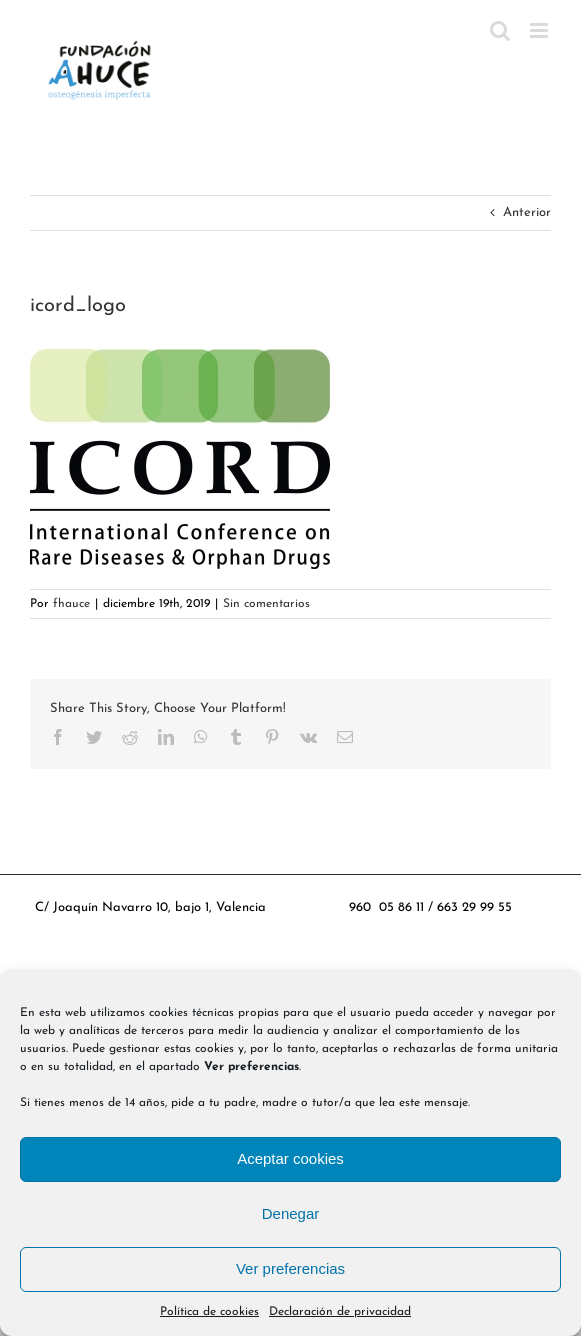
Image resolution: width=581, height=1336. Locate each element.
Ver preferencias (290, 1268)
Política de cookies (209, 1312)
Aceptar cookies (290, 1158)
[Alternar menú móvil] (540, 30)
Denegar (291, 1213)
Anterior (527, 212)
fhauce (71, 604)
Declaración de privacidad (340, 1312)
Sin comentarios (266, 604)
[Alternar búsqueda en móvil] (500, 30)
